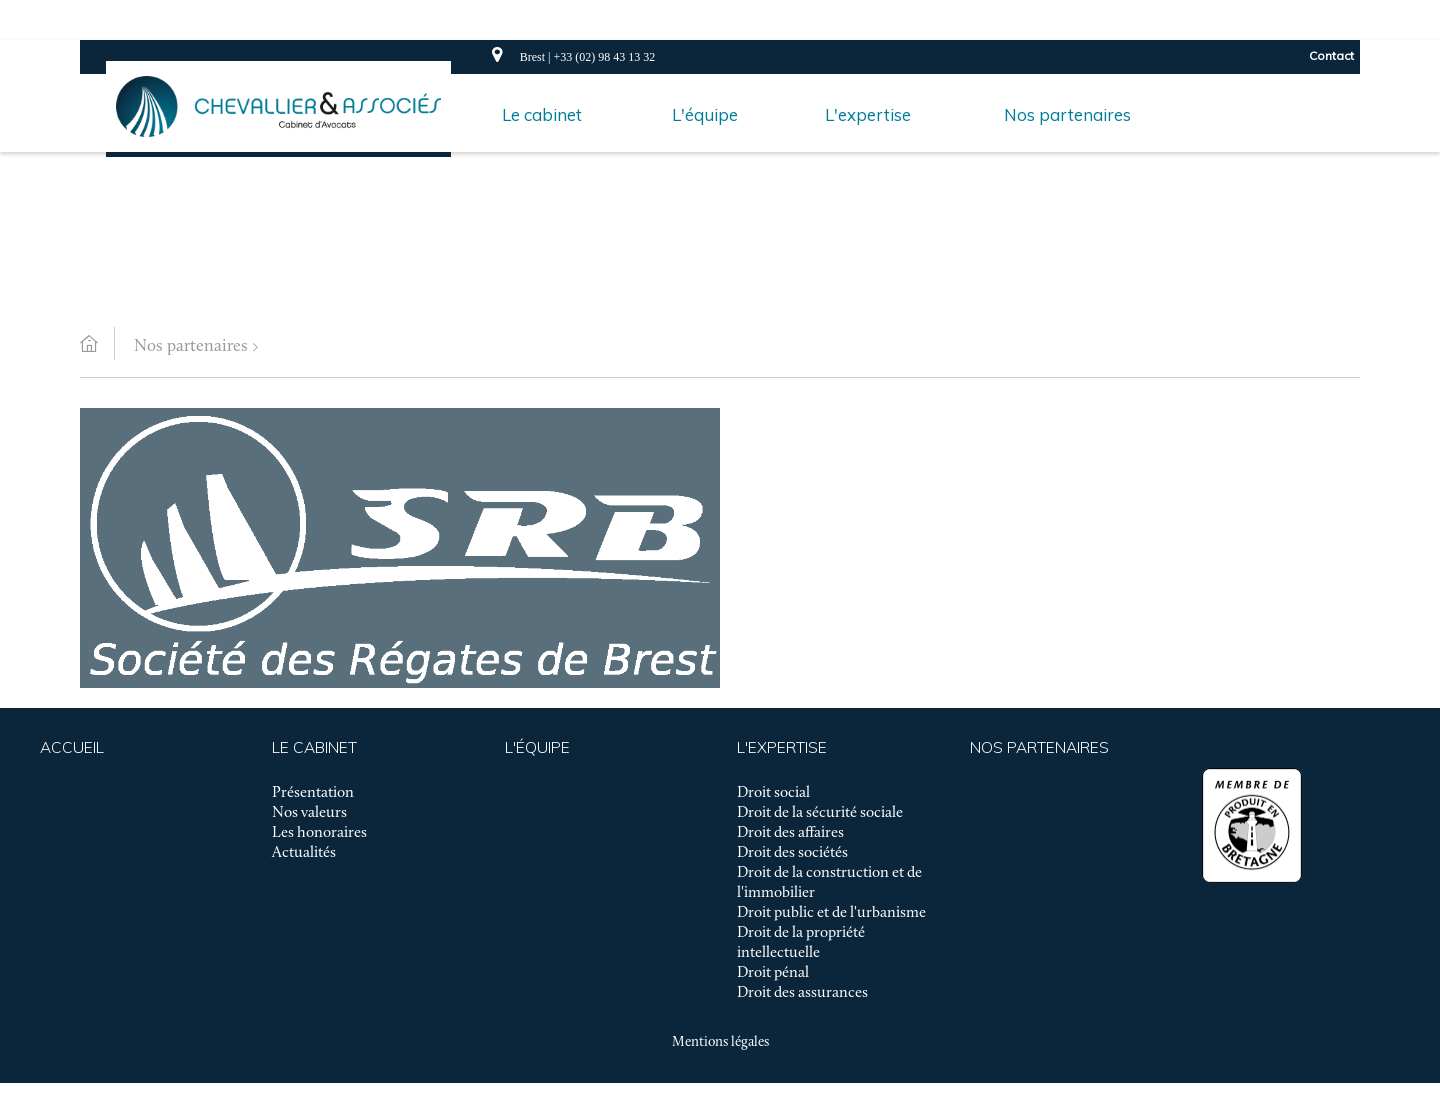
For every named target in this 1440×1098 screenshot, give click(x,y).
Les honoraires (319, 833)
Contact (1331, 55)
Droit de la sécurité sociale (820, 813)
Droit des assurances (802, 993)
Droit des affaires (790, 833)
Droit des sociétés (792, 853)
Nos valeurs (309, 813)
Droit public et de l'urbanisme (831, 913)
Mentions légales (720, 1042)
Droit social (773, 793)
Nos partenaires (191, 346)
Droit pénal (773, 973)
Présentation (313, 793)
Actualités (304, 853)
